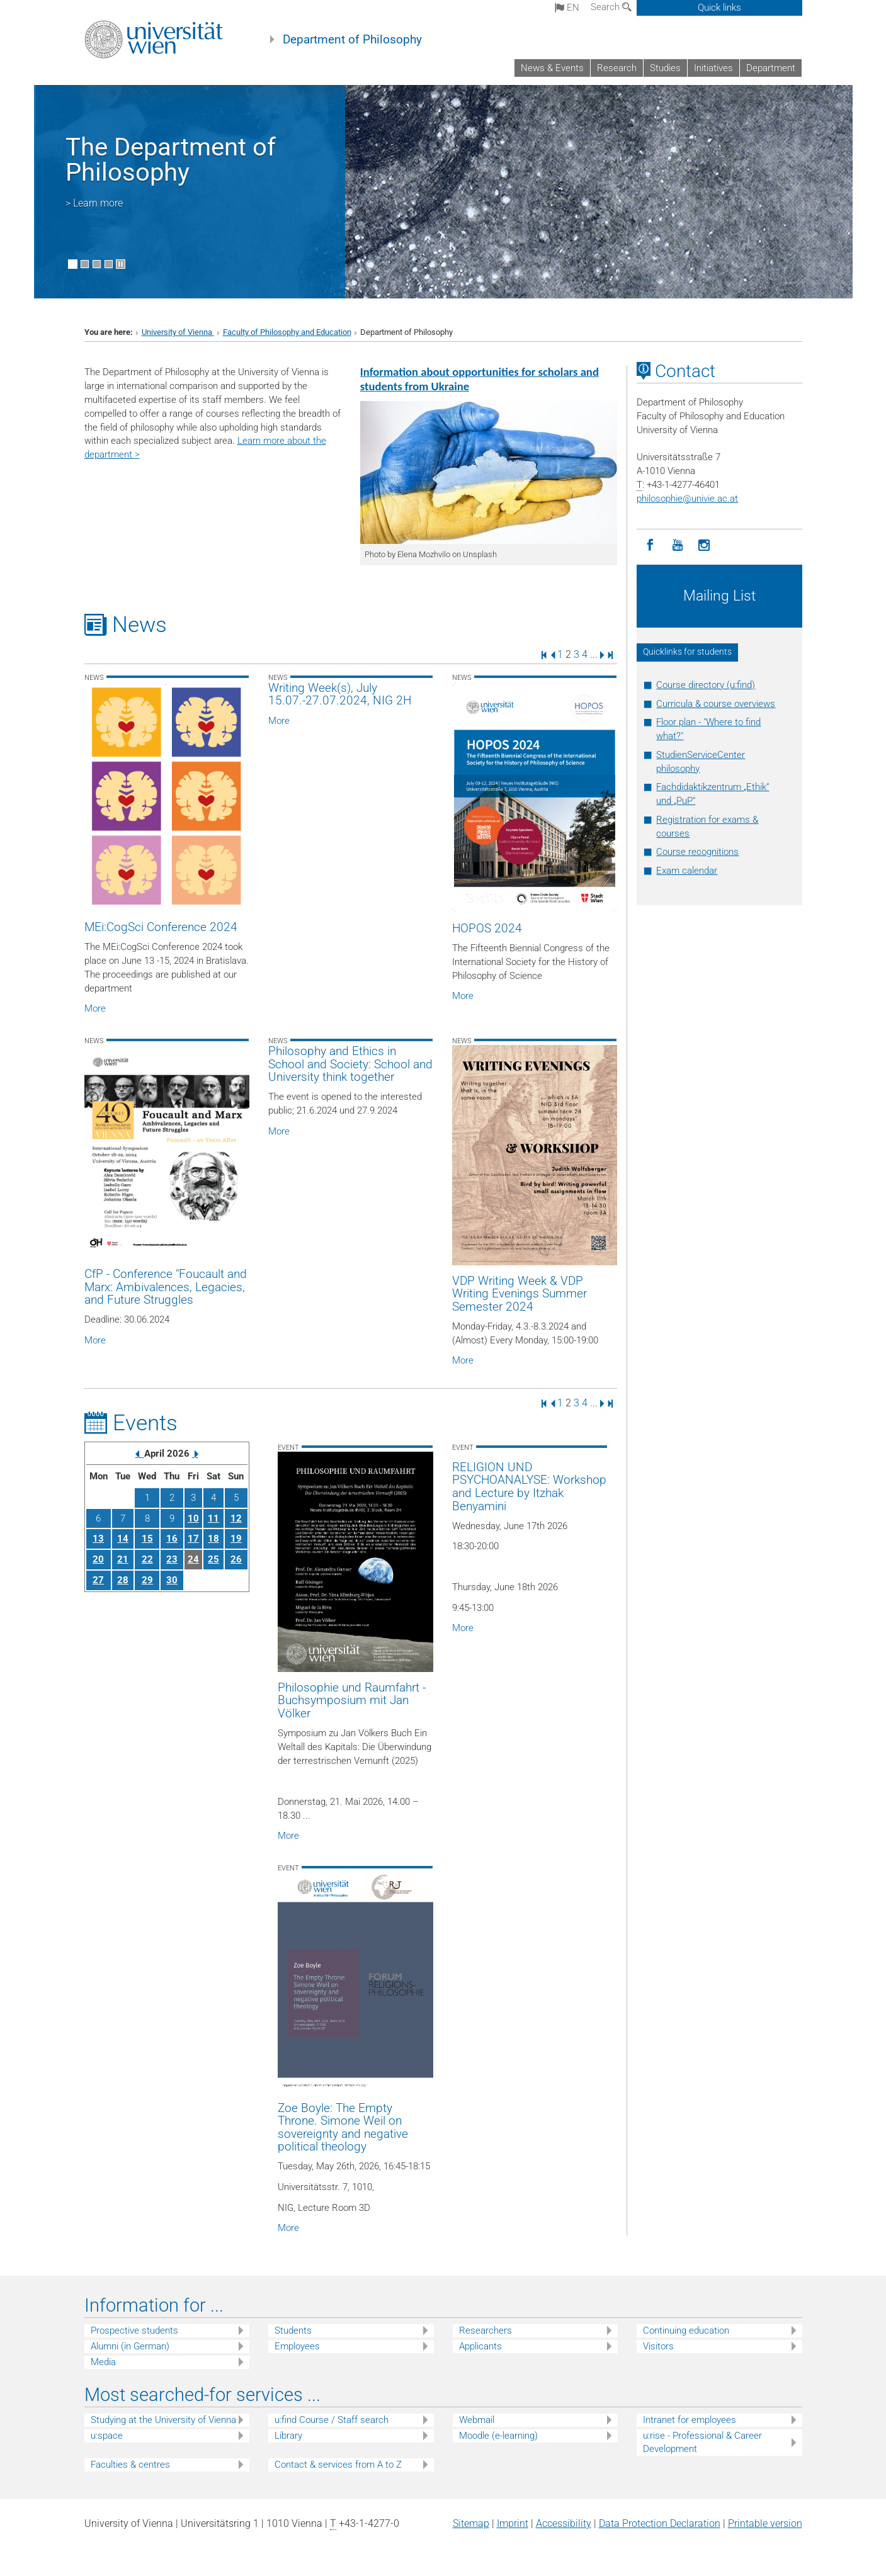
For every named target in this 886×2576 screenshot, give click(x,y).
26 (236, 1559)
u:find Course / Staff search (332, 2420)
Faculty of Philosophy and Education (287, 332)
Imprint (512, 2523)
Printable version (765, 2523)
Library (288, 2435)
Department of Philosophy (352, 40)
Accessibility (563, 2523)
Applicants (480, 2346)
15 (147, 1538)
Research (617, 68)
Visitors (658, 2346)
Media (103, 2362)
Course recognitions (697, 851)
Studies (665, 68)
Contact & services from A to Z (338, 2464)
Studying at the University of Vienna (163, 2420)
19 (236, 1538)
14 (122, 1538)
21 (122, 1559)
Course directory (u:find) (705, 685)
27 (98, 1580)
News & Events (552, 68)
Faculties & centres (130, 2464)
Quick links (719, 7)
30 (172, 1580)
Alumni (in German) (130, 2346)
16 (172, 1538)
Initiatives (713, 68)
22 (147, 1559)
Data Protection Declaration (659, 2523)
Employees (297, 2346)
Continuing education (686, 2330)
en (567, 7)
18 (213, 1538)
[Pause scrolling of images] (120, 264)
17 (193, 1538)
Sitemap (471, 2523)
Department (770, 68)
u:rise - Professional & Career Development (702, 2442)
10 (193, 1518)
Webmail (476, 2420)
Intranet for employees (689, 2420)
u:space (107, 2435)
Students (293, 2330)
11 (213, 1518)
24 (193, 1559)
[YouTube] (677, 545)
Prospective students (134, 2330)
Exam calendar (686, 870)
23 (172, 1559)
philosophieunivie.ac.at (687, 498)
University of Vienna (178, 332)
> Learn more (94, 203)
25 (213, 1559)
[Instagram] (704, 545)
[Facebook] (650, 545)
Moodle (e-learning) (498, 2435)
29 (147, 1580)
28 (122, 1580)
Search (611, 7)
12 (236, 1518)
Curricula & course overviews (715, 703)
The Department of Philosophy (170, 159)
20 (98, 1559)
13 (98, 1538)
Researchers (485, 2330)
